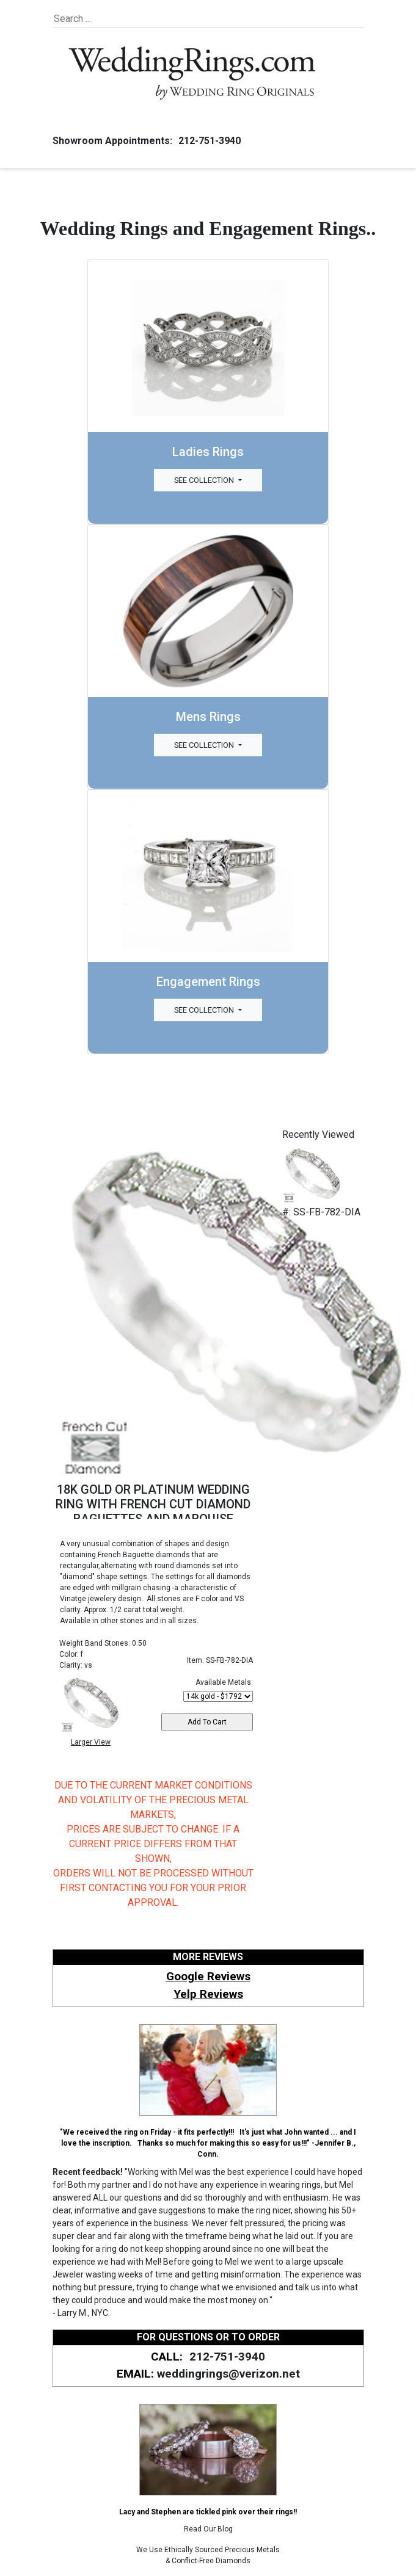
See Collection (205, 480)
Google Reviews (208, 1976)
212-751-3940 (208, 140)
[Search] (110, 19)
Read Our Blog (208, 2529)
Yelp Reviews (208, 1994)
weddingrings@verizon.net (228, 2374)
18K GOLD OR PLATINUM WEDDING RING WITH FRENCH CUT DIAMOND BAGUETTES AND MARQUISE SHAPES (153, 1511)
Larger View (91, 1742)
